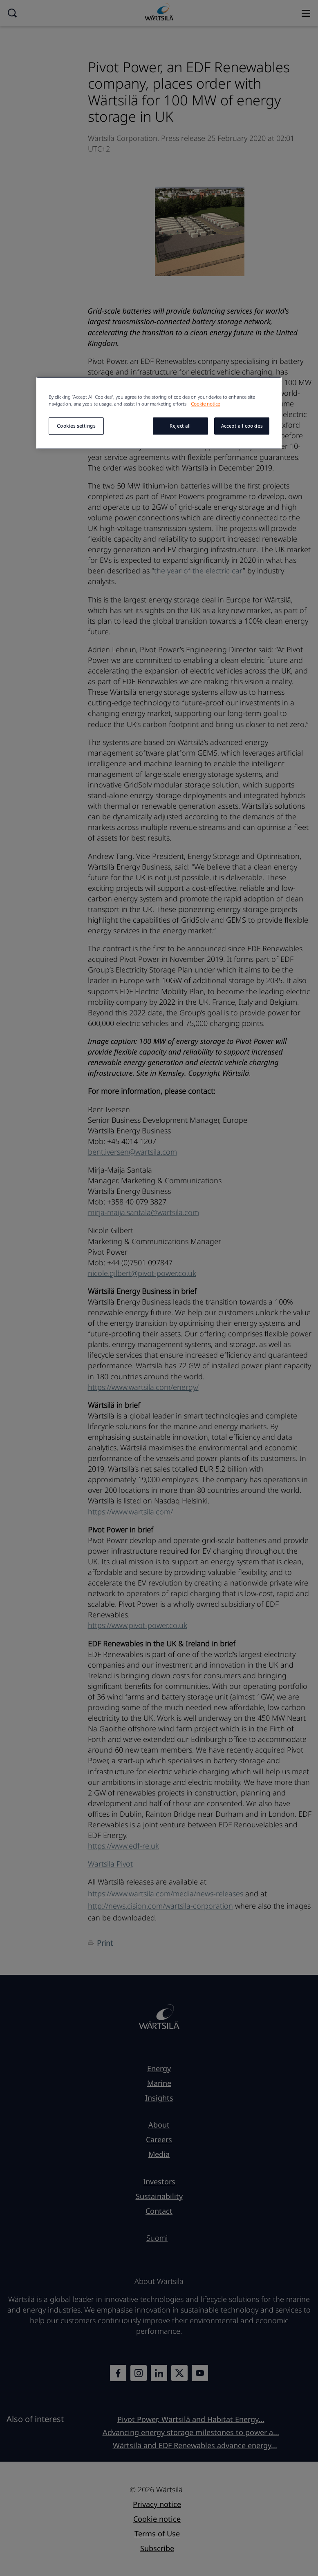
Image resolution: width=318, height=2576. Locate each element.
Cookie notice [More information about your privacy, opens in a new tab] (205, 404)
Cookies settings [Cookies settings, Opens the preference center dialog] (76, 426)
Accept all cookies (241, 426)
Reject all (180, 426)
